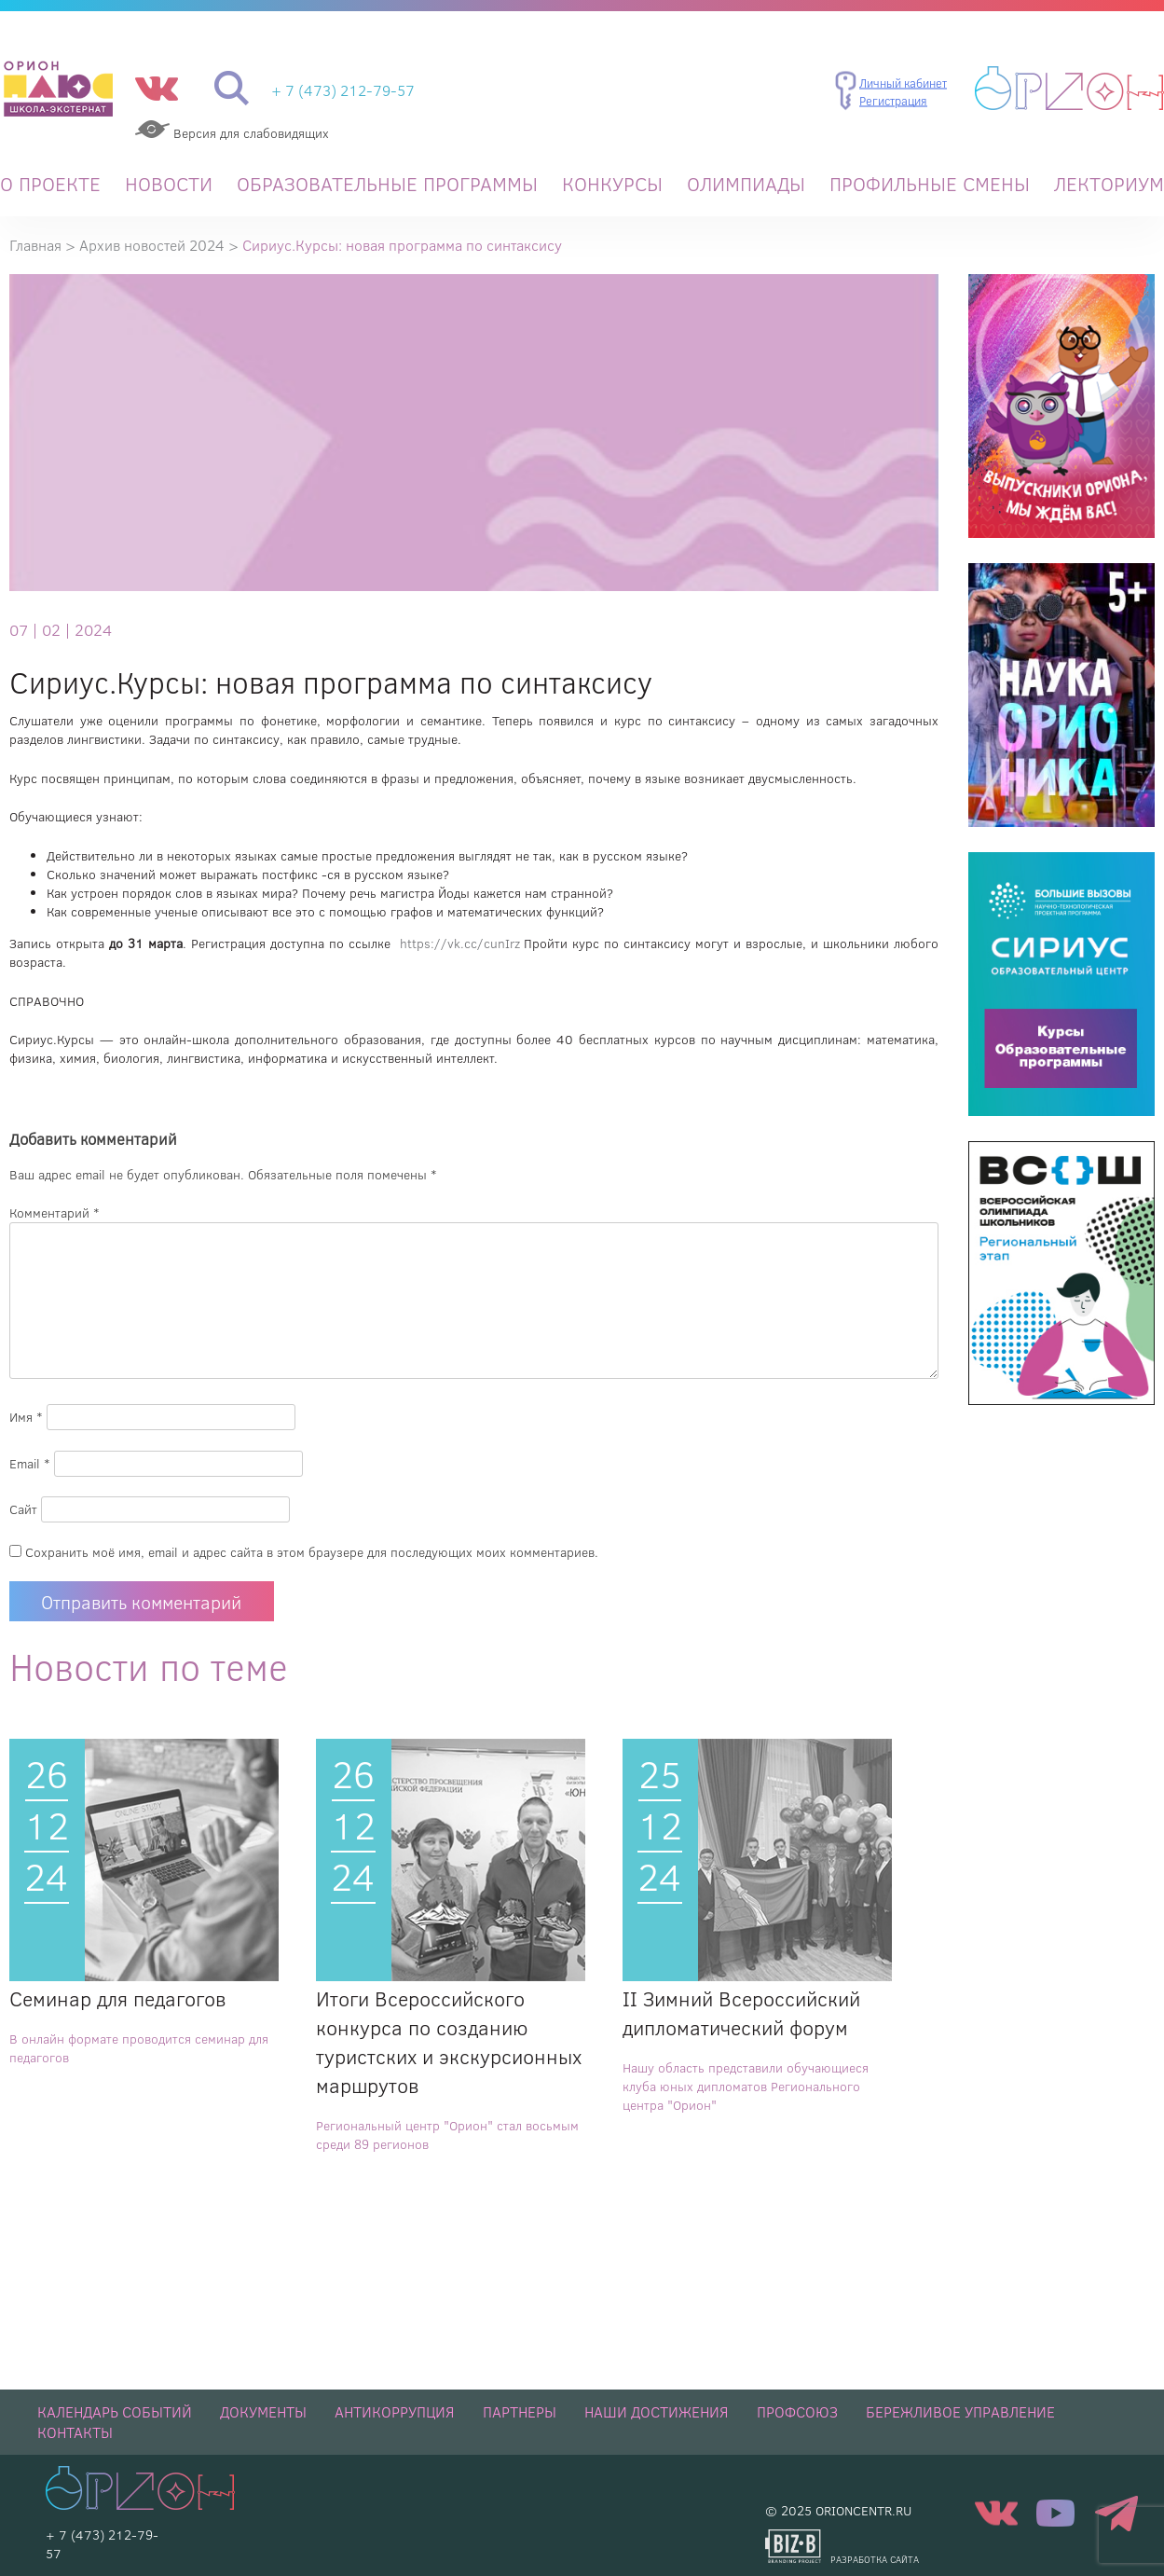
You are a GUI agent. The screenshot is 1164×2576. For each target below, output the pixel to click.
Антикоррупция (395, 2412)
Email (29, 1463)
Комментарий (54, 1213)
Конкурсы (612, 184)
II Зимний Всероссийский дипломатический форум (741, 2013)
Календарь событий (114, 2412)
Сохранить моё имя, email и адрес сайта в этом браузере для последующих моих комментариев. (311, 1552)
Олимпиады (746, 184)
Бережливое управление (960, 2412)
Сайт (23, 1509)
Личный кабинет (903, 82)
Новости (168, 184)
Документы (263, 2412)
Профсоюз (797, 2412)
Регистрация (893, 100)
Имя (26, 1417)
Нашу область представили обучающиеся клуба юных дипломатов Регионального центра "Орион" (746, 2087)
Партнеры (519, 2412)
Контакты (75, 2432)
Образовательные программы (387, 184)
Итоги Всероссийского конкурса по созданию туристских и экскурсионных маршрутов (449, 2042)
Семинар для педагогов (117, 1998)
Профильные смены (929, 184)
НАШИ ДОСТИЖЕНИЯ (656, 2412)
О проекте (50, 184)
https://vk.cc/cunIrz (462, 943)
